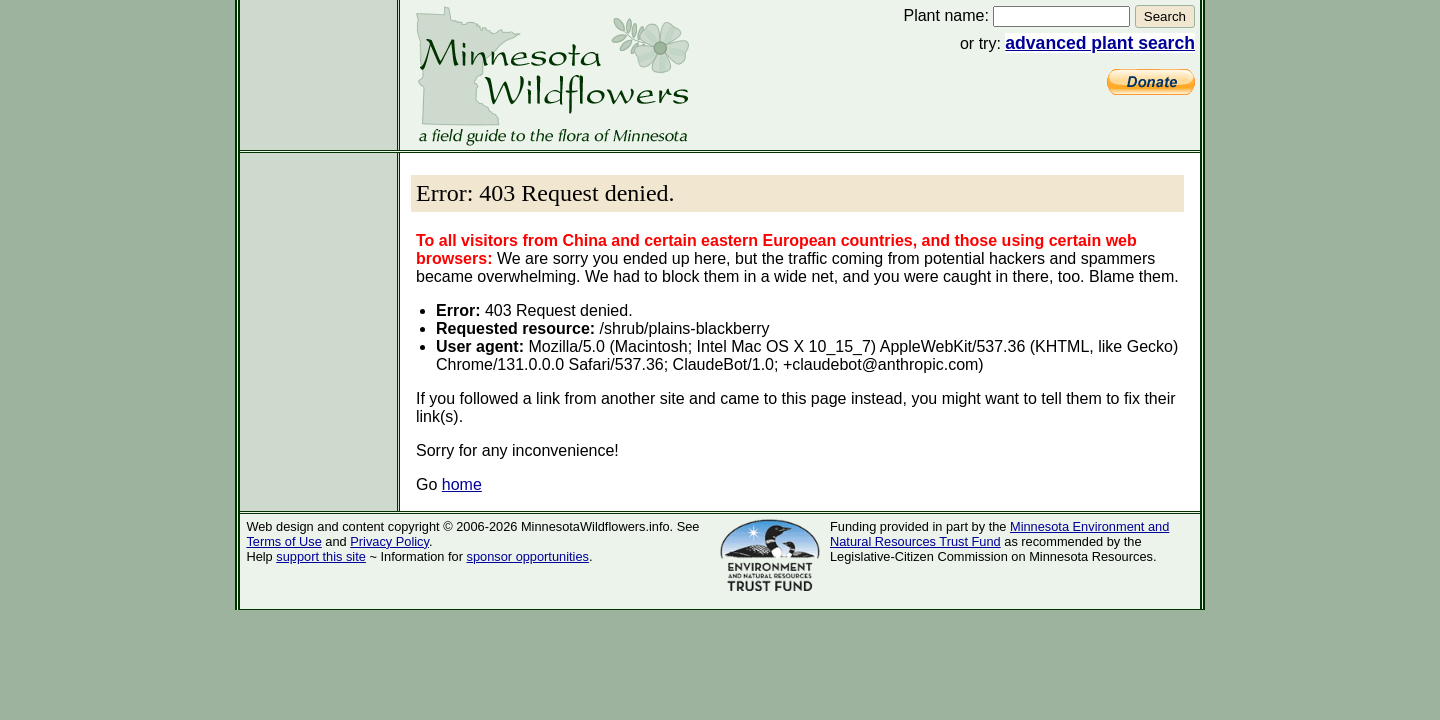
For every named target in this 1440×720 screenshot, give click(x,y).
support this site (321, 556)
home (462, 484)
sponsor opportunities (528, 556)
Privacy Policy (389, 541)
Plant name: (945, 15)
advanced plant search (1100, 43)
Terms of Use (283, 541)
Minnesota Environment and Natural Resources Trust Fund (999, 534)
